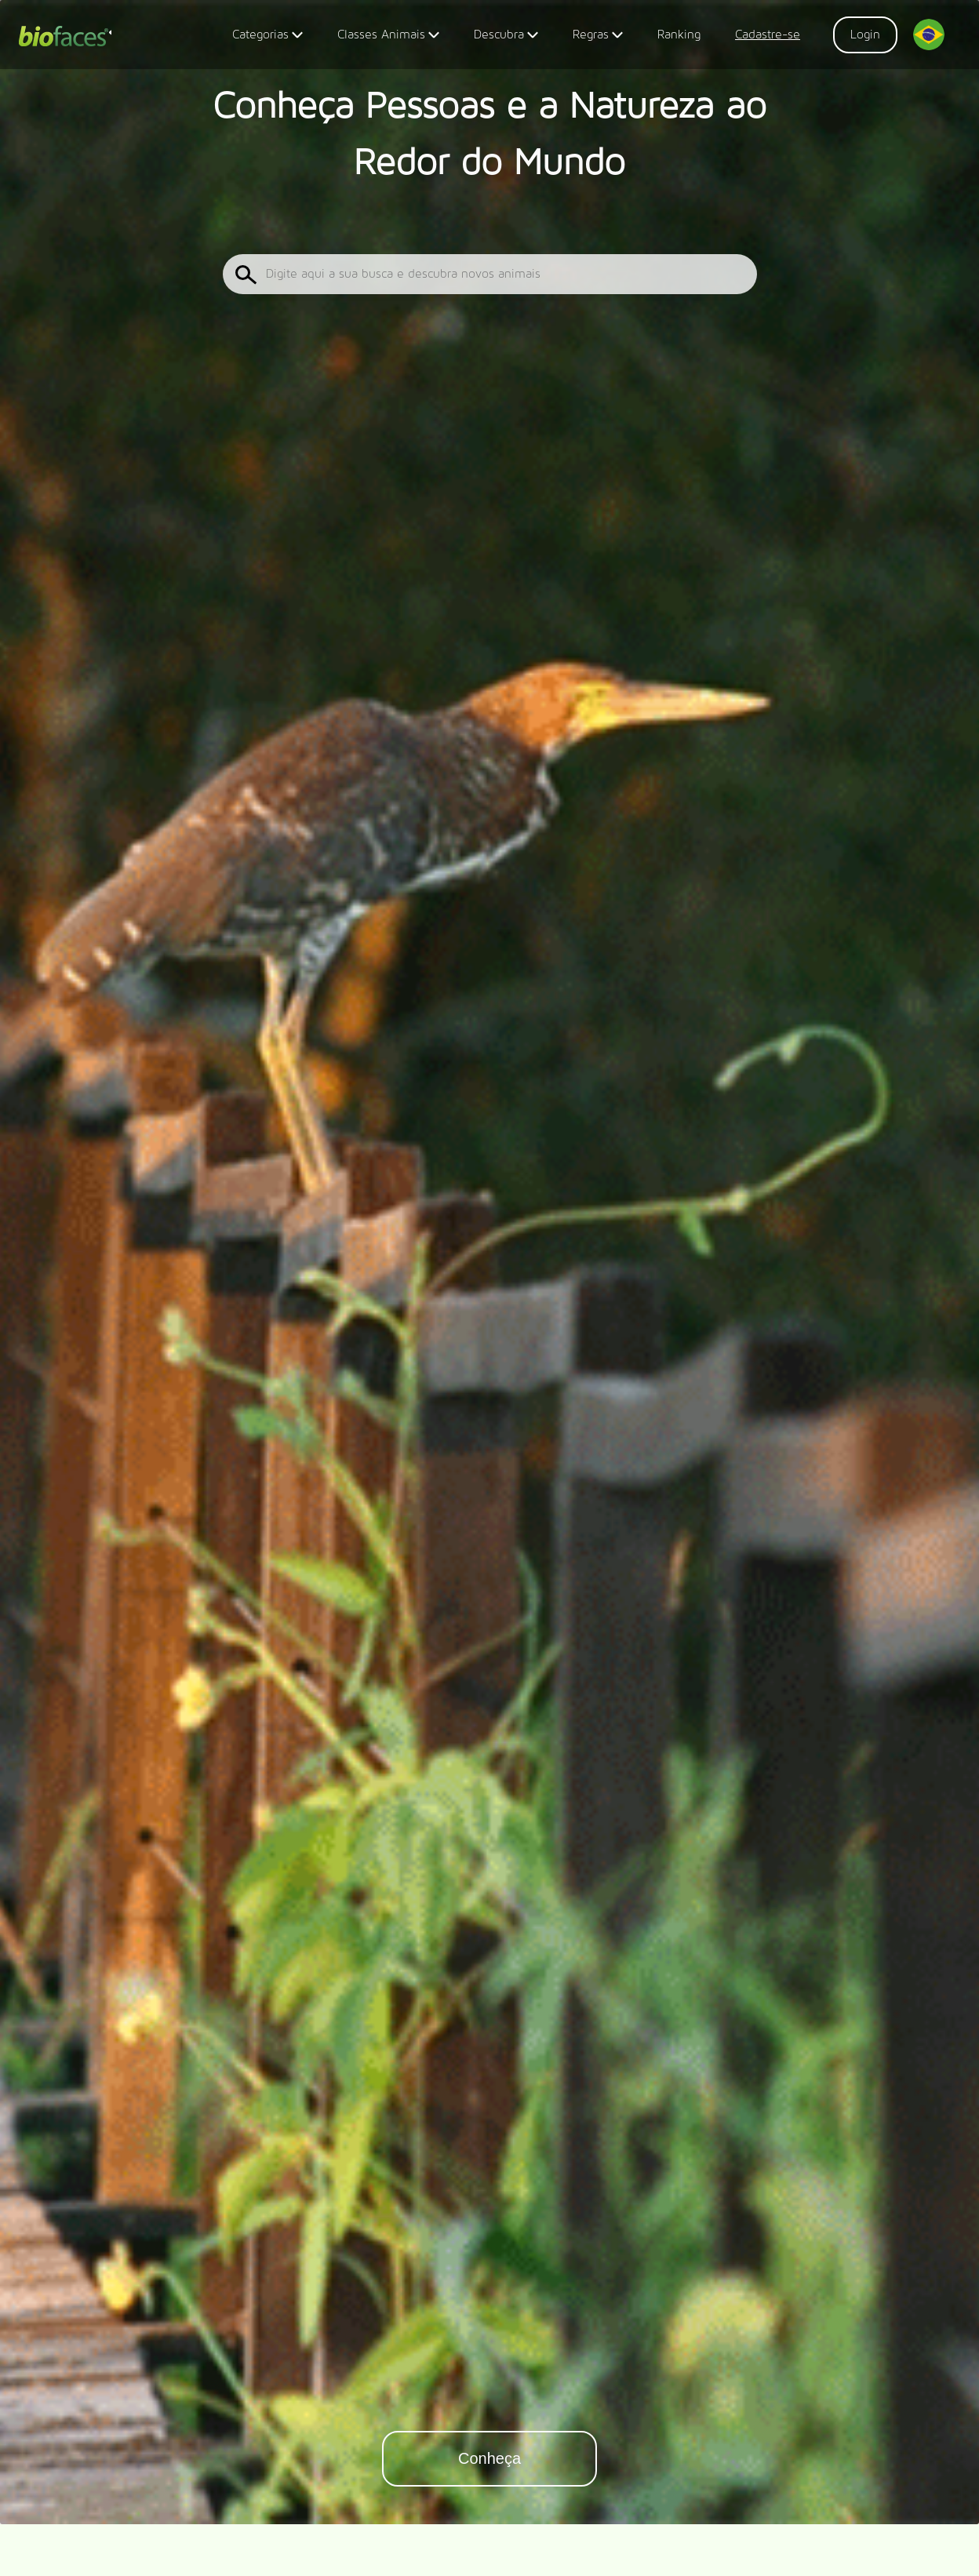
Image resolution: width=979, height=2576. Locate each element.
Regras (598, 37)
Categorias (267, 37)
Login (865, 34)
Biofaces (65, 37)
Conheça (489, 2458)
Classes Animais (388, 37)
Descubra (506, 37)
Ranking (679, 34)
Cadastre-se (767, 34)
